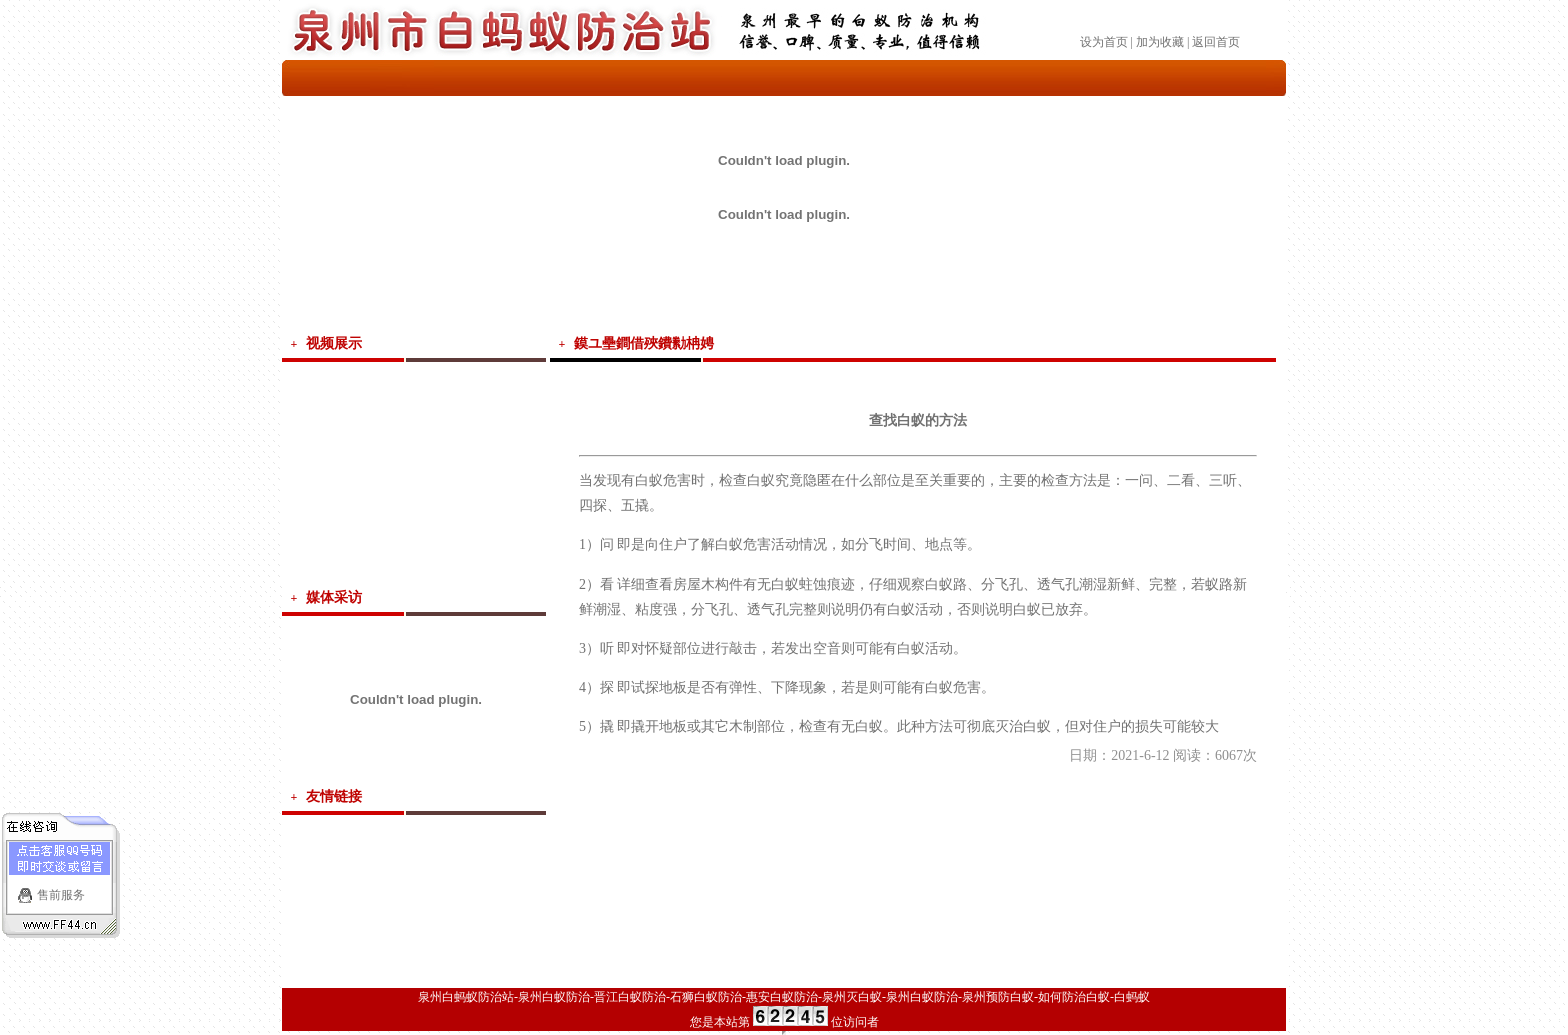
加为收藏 (1160, 42)
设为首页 (1104, 42)
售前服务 (61, 893)
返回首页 (1216, 42)
